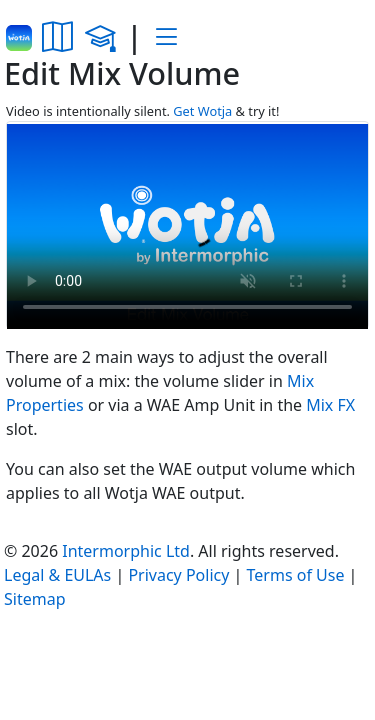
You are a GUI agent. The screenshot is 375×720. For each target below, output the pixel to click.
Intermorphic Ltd (126, 551)
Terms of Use (296, 575)
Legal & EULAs (57, 575)
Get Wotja (202, 111)
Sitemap (35, 599)
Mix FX (330, 405)
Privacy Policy (178, 575)
